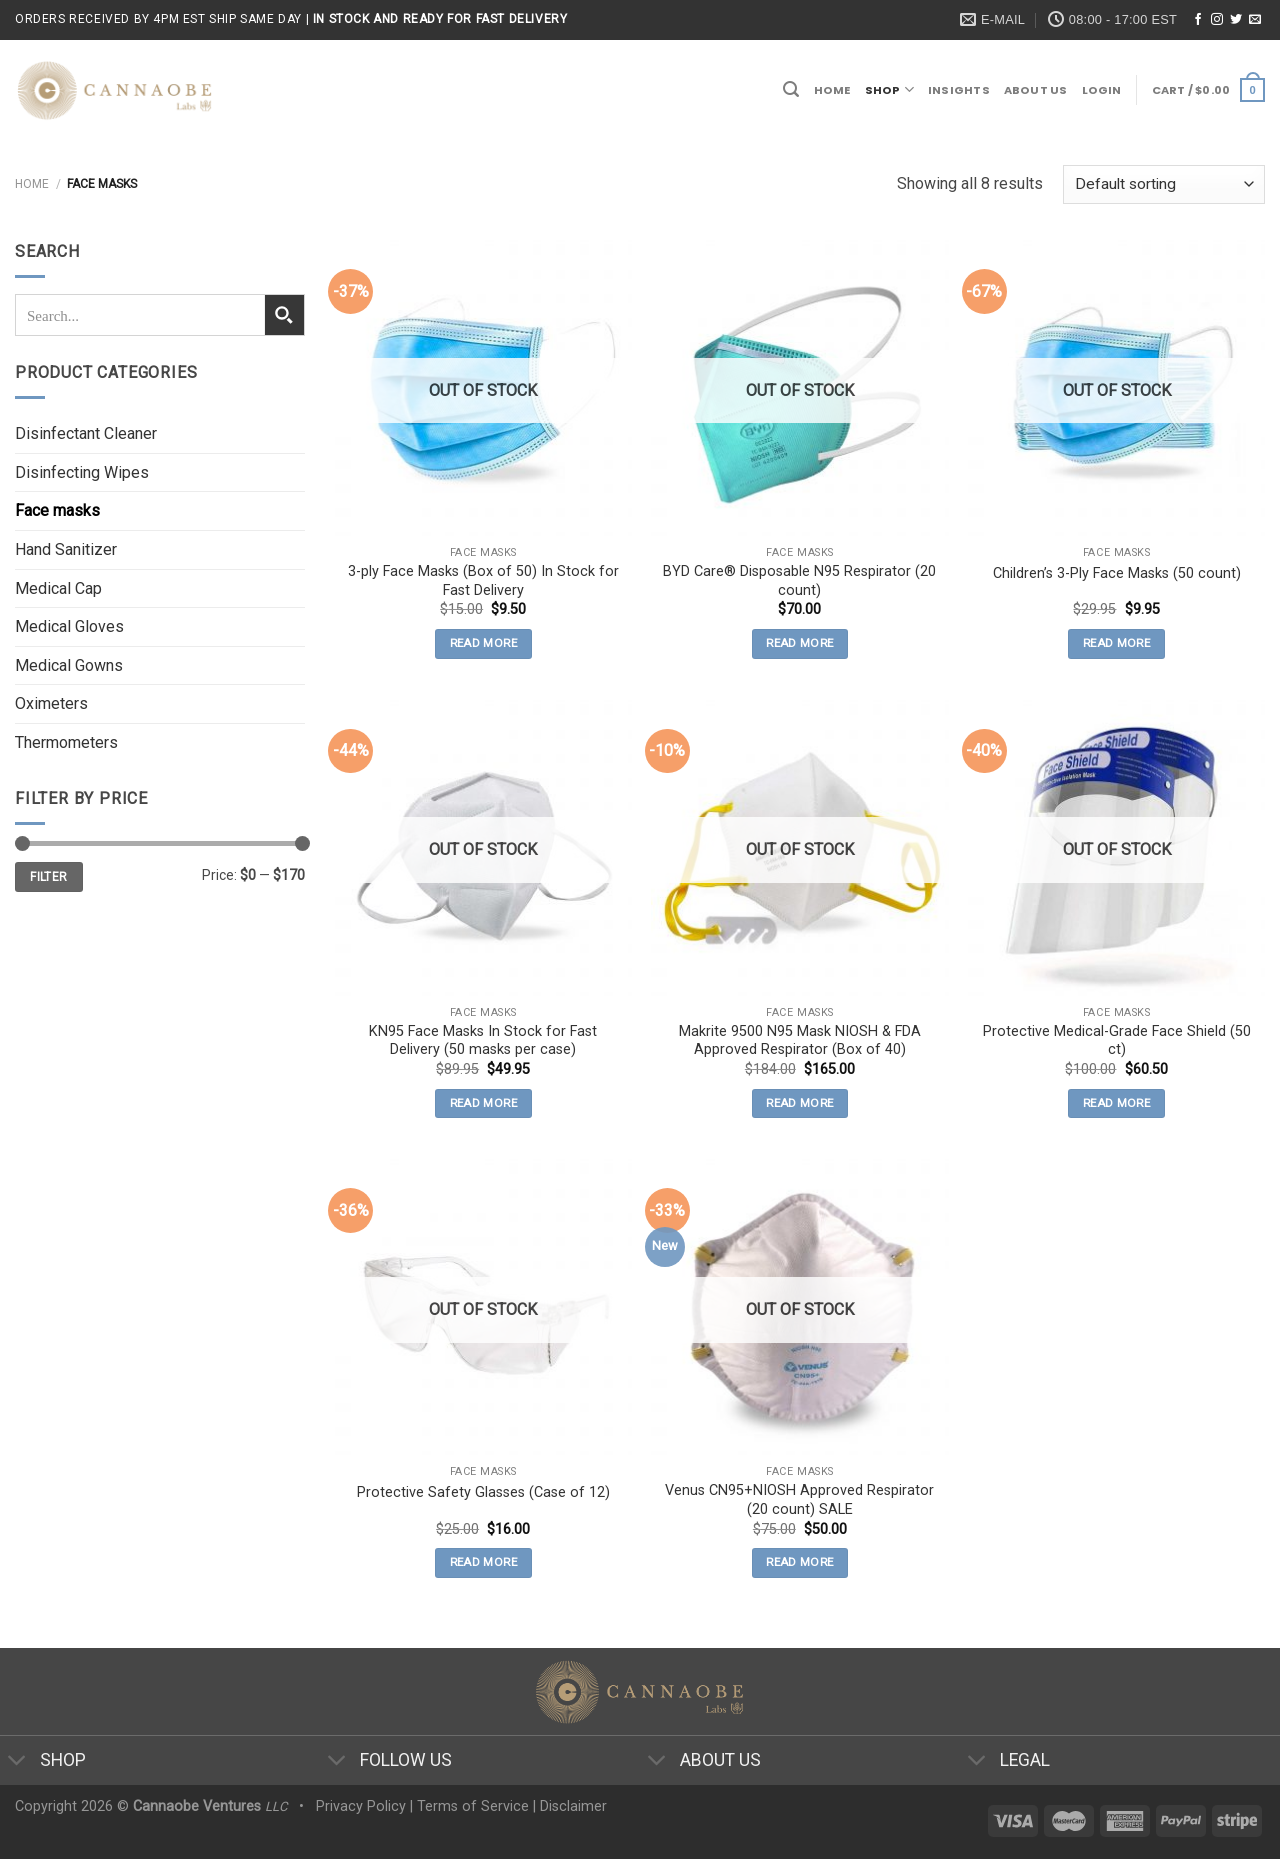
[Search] (791, 89)
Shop (889, 89)
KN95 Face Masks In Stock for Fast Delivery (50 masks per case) (483, 1041)
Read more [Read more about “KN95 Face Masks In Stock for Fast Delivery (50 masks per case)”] (483, 1103)
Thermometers (66, 742)
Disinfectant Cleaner (86, 433)
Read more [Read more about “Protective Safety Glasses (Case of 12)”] (483, 1562)
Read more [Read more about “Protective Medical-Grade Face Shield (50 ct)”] (1116, 1103)
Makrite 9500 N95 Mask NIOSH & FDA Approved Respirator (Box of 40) (800, 1041)
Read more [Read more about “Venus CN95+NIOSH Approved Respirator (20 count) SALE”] (799, 1562)
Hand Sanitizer (66, 549)
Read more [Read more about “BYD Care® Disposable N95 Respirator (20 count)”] (799, 643)
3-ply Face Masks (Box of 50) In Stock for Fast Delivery (483, 581)
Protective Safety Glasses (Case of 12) (483, 1492)
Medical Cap (58, 588)
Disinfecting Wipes (82, 472)
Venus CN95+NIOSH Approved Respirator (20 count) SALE (799, 1500)
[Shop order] (1164, 184)
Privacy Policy (361, 1806)
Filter (48, 877)
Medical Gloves (69, 626)
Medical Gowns (69, 665)
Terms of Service (473, 1806)
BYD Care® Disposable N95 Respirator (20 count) (799, 581)
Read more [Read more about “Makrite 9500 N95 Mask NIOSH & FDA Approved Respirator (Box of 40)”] (799, 1103)
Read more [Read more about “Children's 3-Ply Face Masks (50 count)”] (1116, 643)
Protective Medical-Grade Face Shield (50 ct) (1117, 1041)
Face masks (57, 510)
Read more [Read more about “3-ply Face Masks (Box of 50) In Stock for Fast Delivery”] (483, 643)
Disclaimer (573, 1806)
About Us (1036, 90)
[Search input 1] (141, 315)
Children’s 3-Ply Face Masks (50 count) (1117, 573)
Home (832, 90)
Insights (959, 90)
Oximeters (51, 703)
